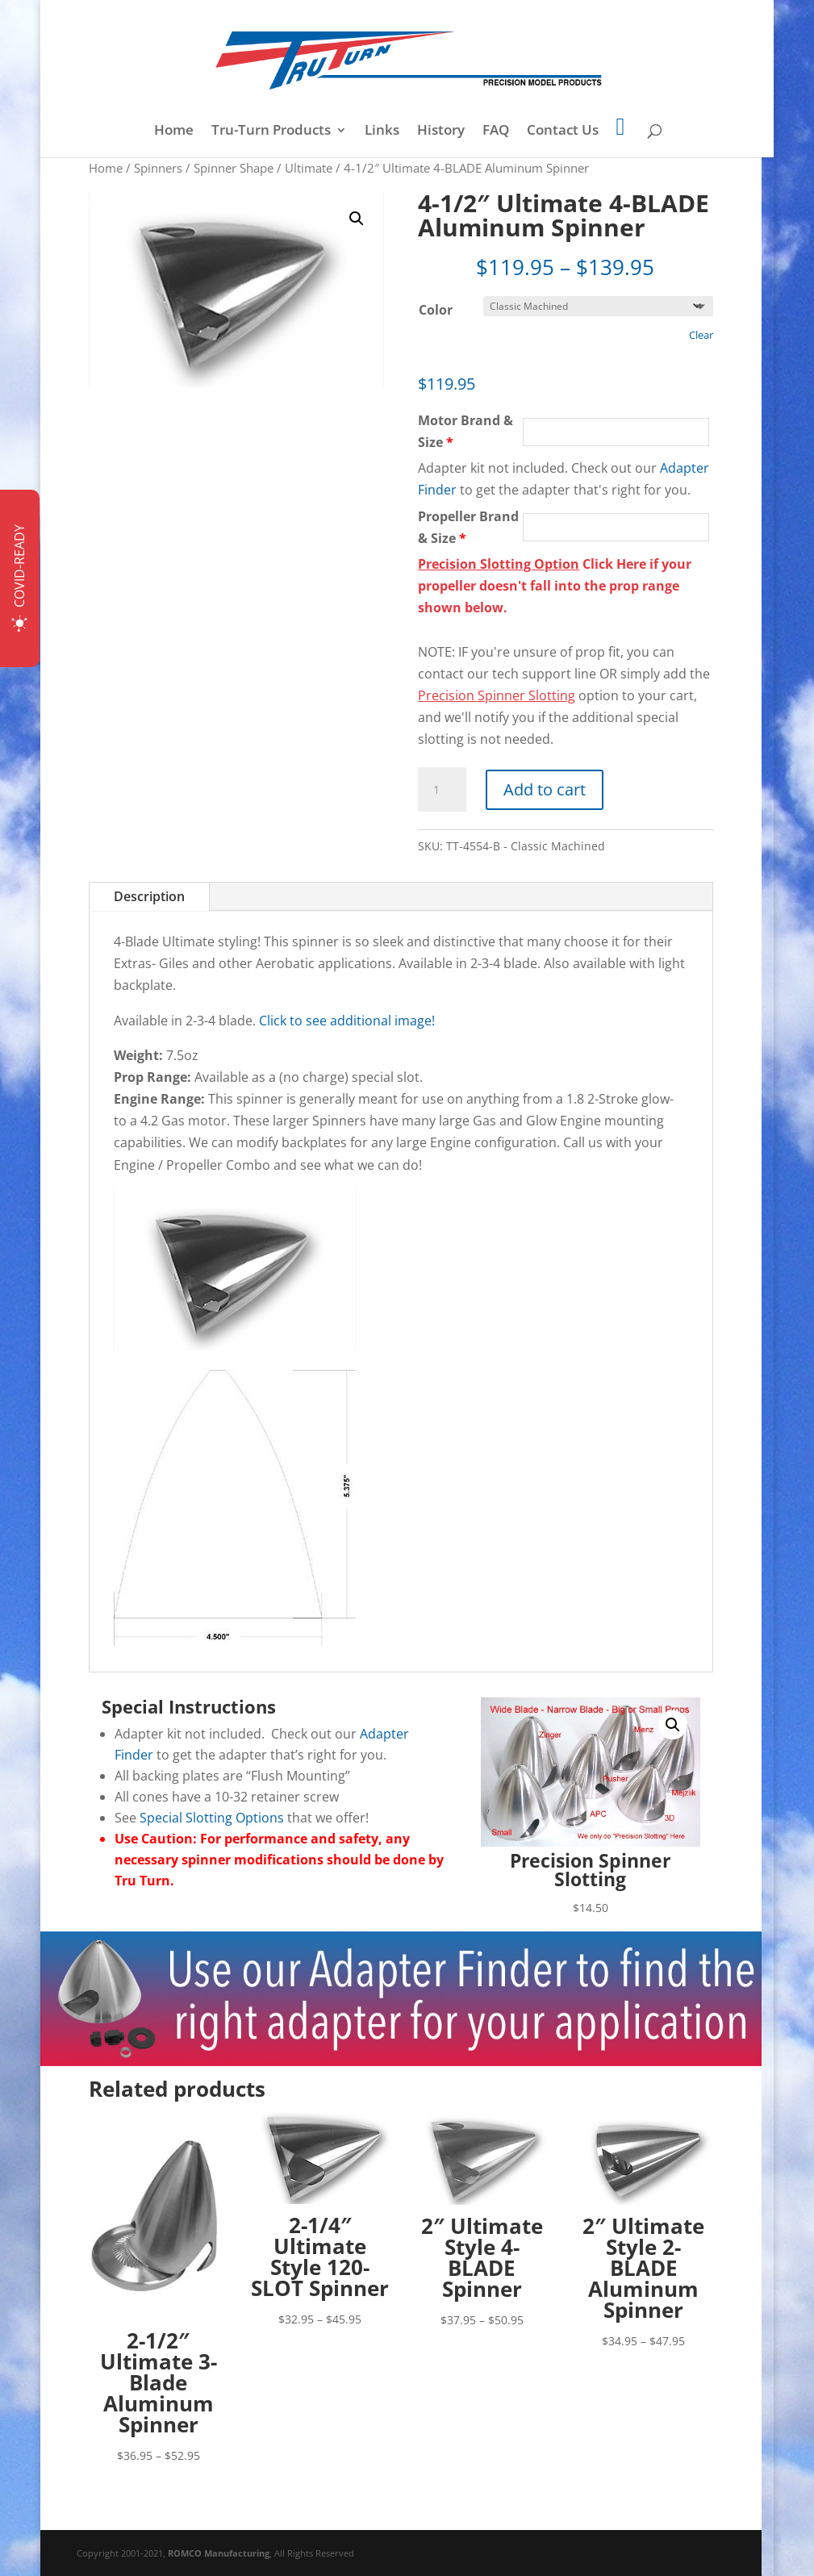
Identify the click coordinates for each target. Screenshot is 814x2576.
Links (382, 131)
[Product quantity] (442, 789)
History (441, 131)
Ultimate (308, 168)
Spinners (158, 168)
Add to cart (544, 789)
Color (436, 310)
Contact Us (563, 131)
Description (149, 896)
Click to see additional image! (347, 1020)
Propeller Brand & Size (468, 527)
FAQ (495, 131)
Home (174, 131)
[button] (356, 218)
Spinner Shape (233, 168)
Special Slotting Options (212, 1818)
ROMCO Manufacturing (218, 2553)
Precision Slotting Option (498, 564)
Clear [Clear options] (701, 335)
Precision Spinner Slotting (496, 695)
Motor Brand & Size (465, 431)
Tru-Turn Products (271, 131)
